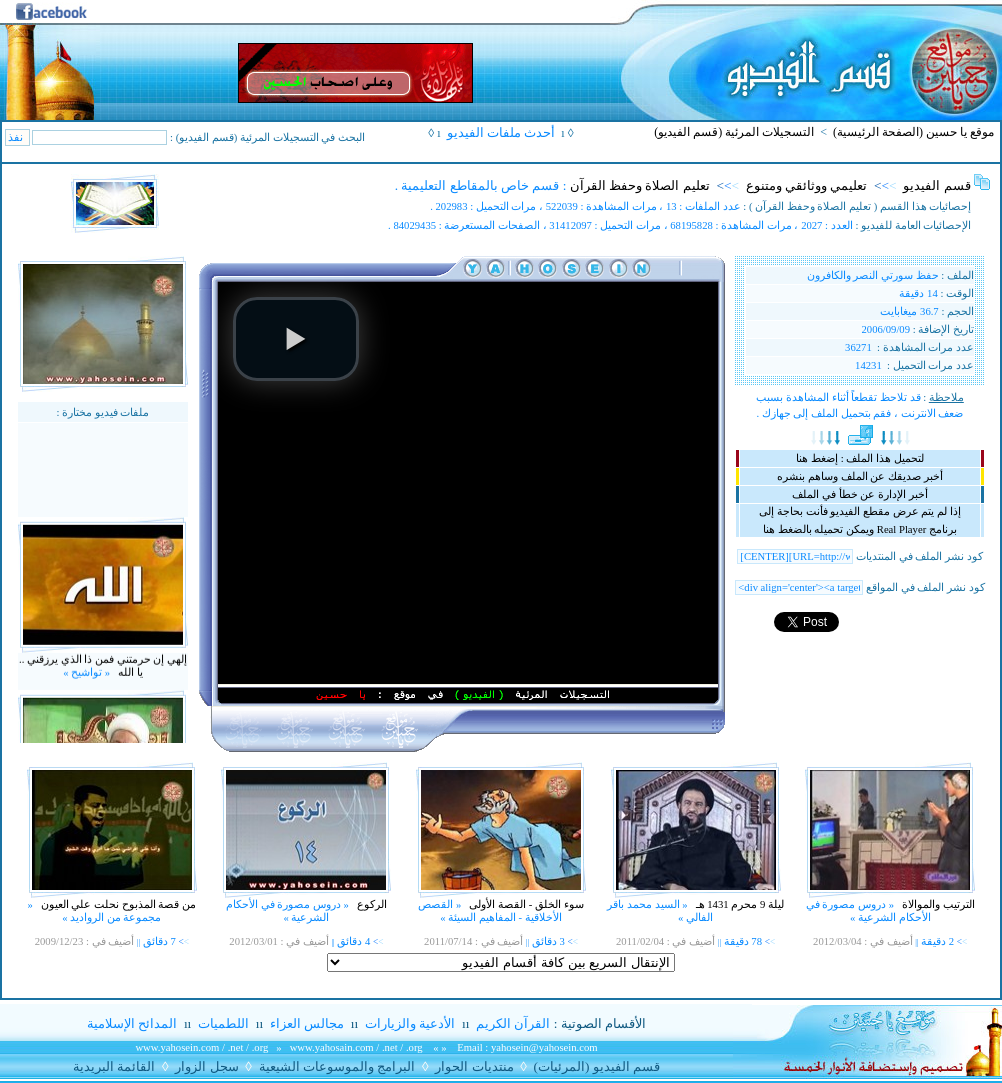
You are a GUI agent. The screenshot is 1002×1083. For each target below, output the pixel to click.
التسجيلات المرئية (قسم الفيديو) (734, 132)
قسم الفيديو (936, 185)
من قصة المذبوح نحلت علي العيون (117, 904)
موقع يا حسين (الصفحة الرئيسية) (913, 132)
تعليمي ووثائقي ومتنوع (807, 185)
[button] (296, 339)
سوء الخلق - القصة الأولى (525, 904)
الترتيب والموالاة (936, 904)
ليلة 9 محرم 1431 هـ (738, 904)
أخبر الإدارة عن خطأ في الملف (859, 494)
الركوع (370, 904)
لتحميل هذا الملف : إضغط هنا (859, 458)
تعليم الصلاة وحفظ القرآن (640, 185)
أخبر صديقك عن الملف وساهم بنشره (859, 476)
